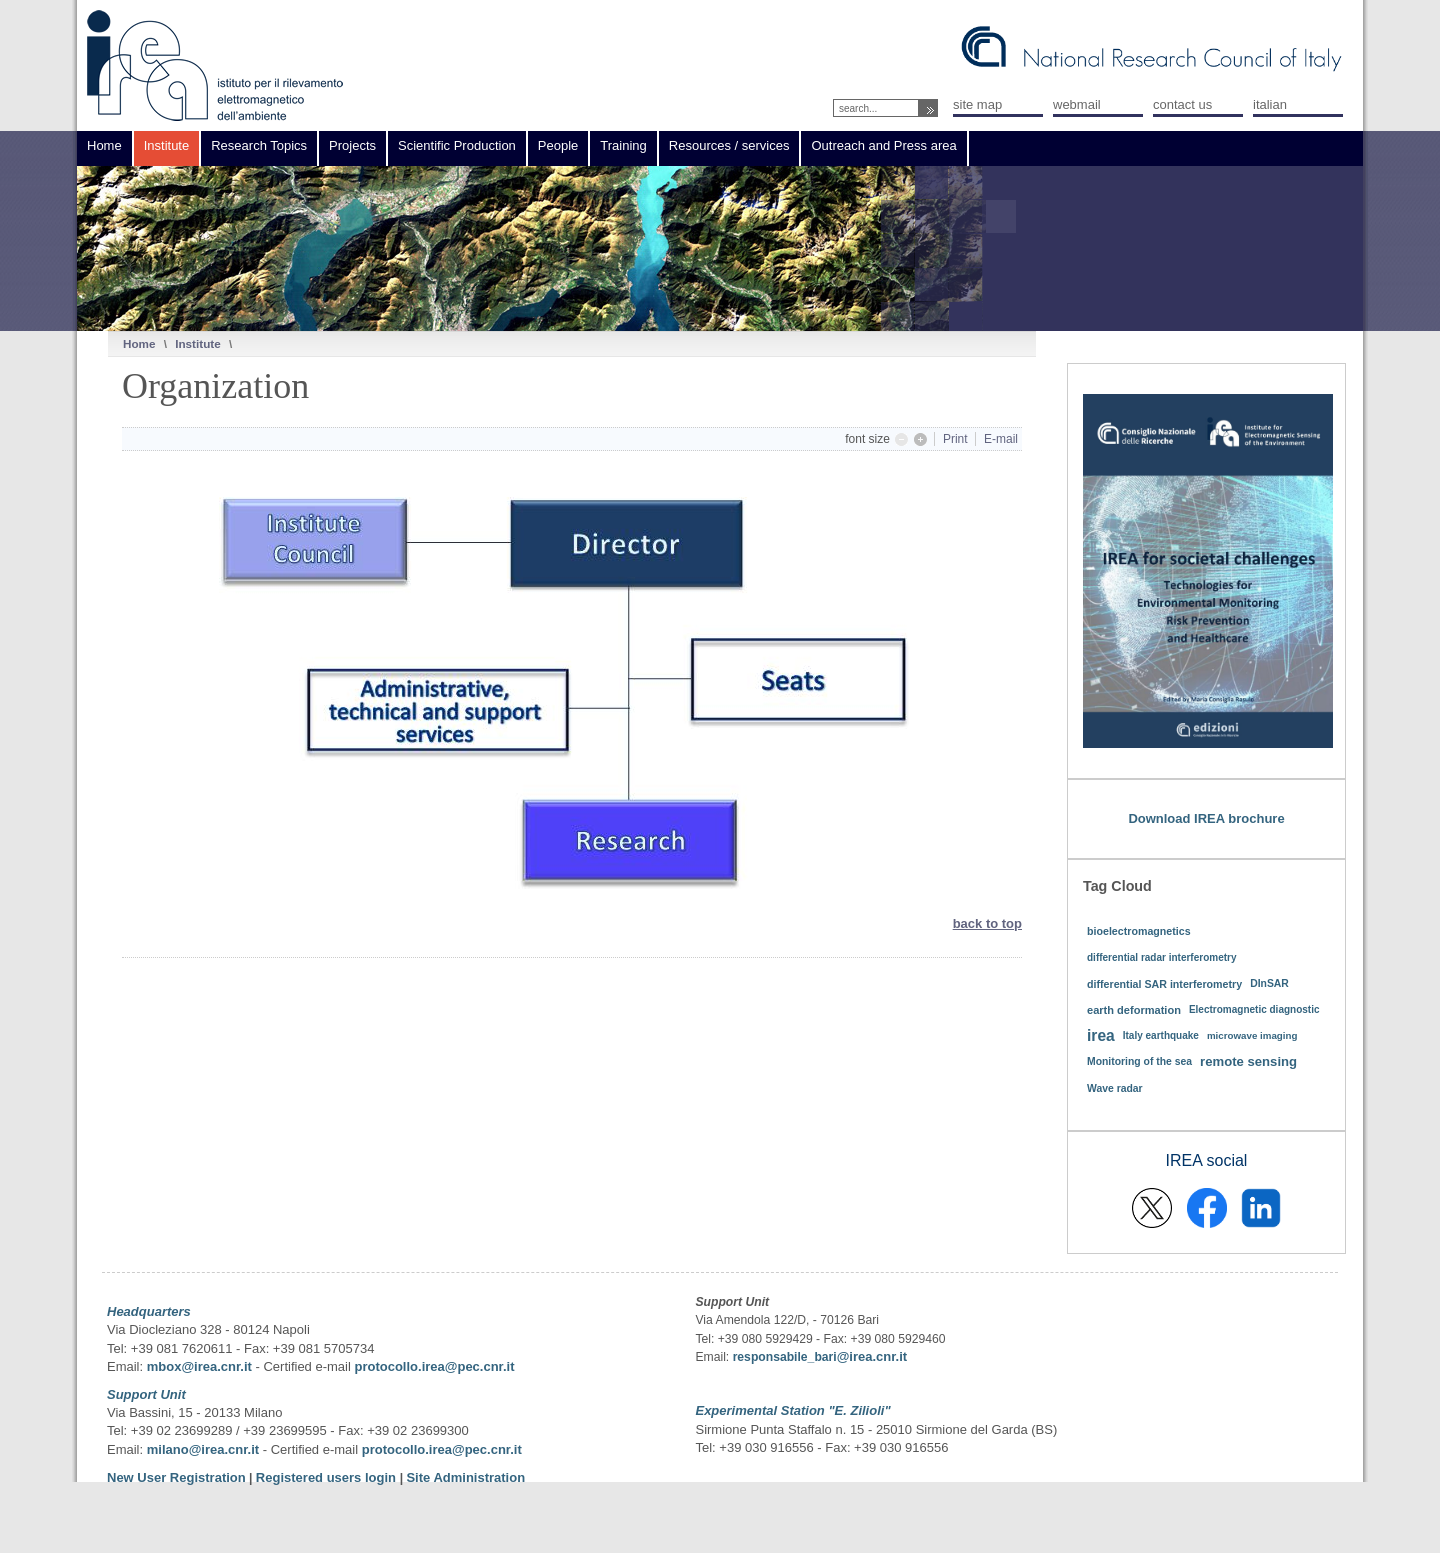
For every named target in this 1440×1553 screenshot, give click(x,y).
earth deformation (1134, 1010)
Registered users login (328, 1477)
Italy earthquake (1161, 1035)
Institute (197, 343)
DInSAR (1269, 983)
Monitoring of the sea (1139, 1061)
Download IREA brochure (1206, 818)
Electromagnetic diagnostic (1254, 1009)
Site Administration (465, 1477)
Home (139, 343)
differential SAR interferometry (1164, 984)
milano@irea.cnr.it (203, 1449)
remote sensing (1248, 1061)
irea (1101, 1035)
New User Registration (176, 1477)
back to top (987, 923)
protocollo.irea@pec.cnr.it (434, 1366)
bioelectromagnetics (1139, 931)
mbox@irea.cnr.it (199, 1366)
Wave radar (1115, 1088)
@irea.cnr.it (872, 1356)
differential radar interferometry (1162, 957)
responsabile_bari (785, 1357)
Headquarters (149, 1311)
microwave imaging (1252, 1035)
